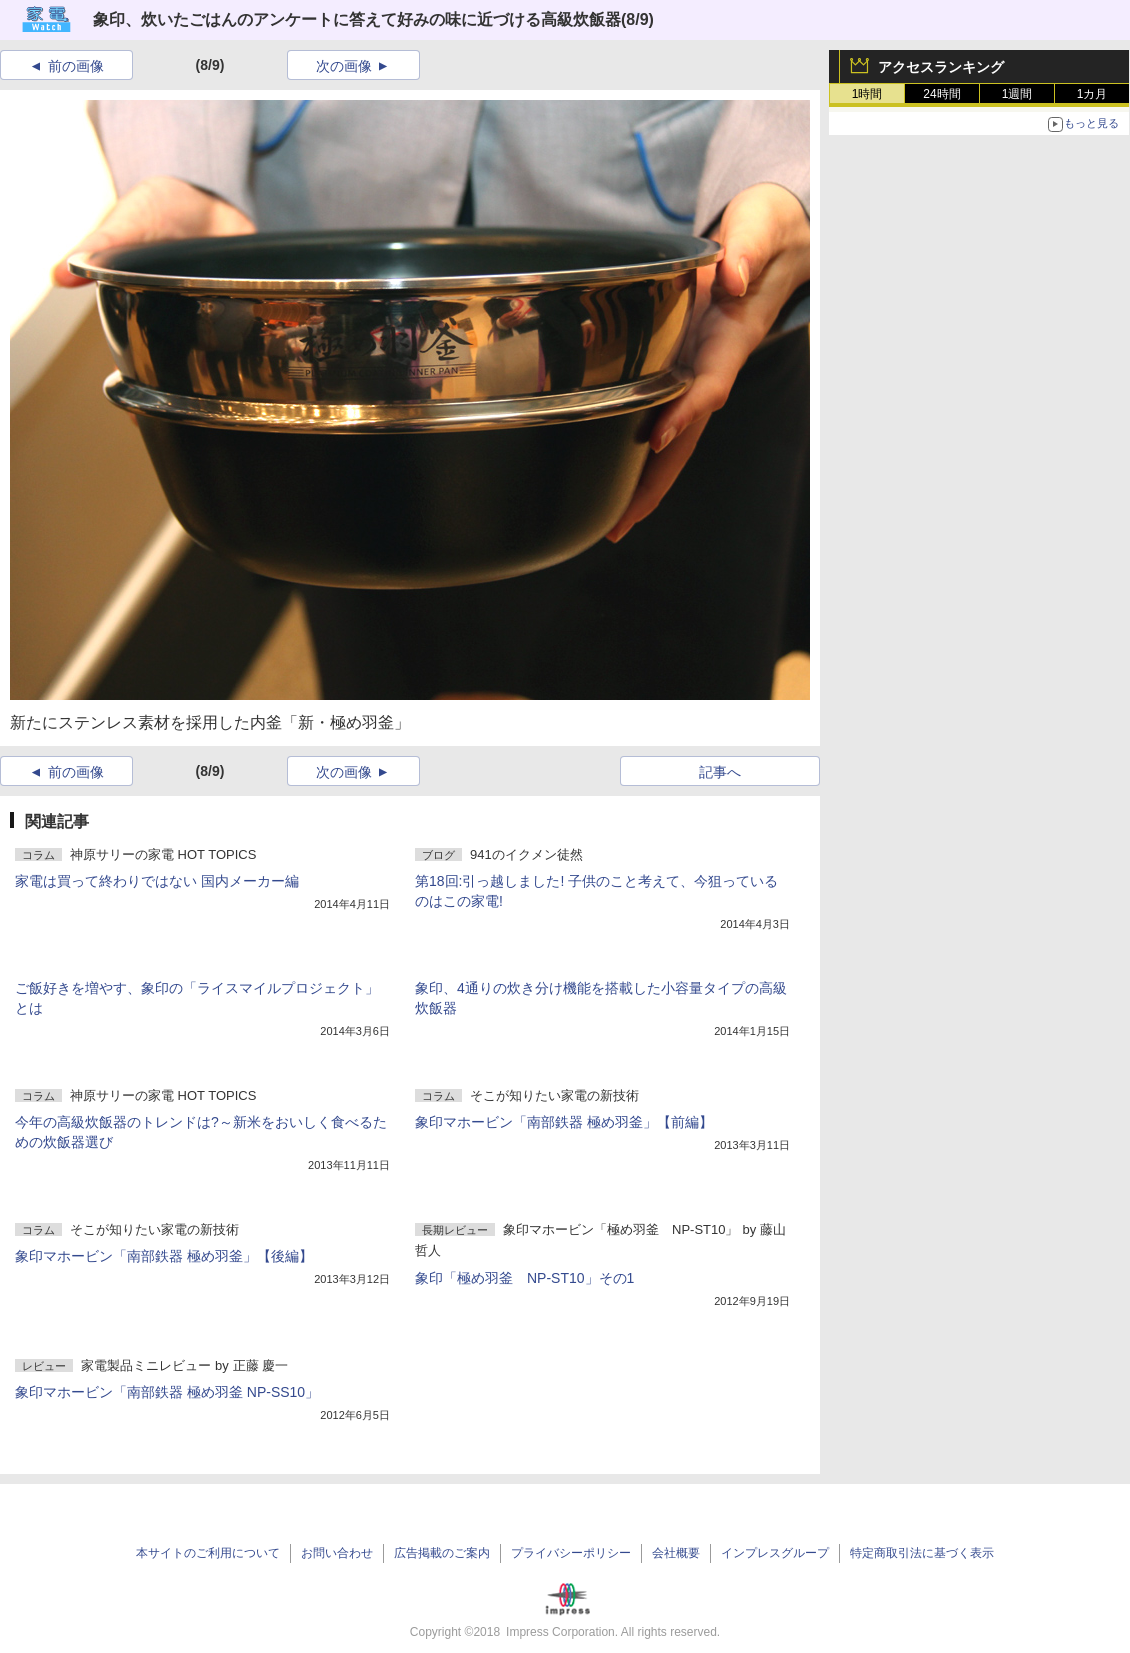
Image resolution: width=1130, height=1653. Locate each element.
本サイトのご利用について (208, 1553)
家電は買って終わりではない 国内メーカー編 (157, 881)
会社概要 (676, 1553)
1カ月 (1092, 94)
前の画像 (76, 66)
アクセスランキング (941, 67)
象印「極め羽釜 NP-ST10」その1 (524, 1278)
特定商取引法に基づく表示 (922, 1553)
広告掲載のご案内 (442, 1553)
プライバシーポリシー (571, 1553)
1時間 (867, 94)
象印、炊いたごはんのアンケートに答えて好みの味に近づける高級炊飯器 (357, 19)
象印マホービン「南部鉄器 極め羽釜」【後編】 (164, 1256)
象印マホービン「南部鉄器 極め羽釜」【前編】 (564, 1122)
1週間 (1017, 94)
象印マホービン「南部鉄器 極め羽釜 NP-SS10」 (167, 1392)
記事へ (720, 772)
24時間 (941, 94)
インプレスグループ (775, 1553)
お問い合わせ (337, 1553)
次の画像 (344, 66)
